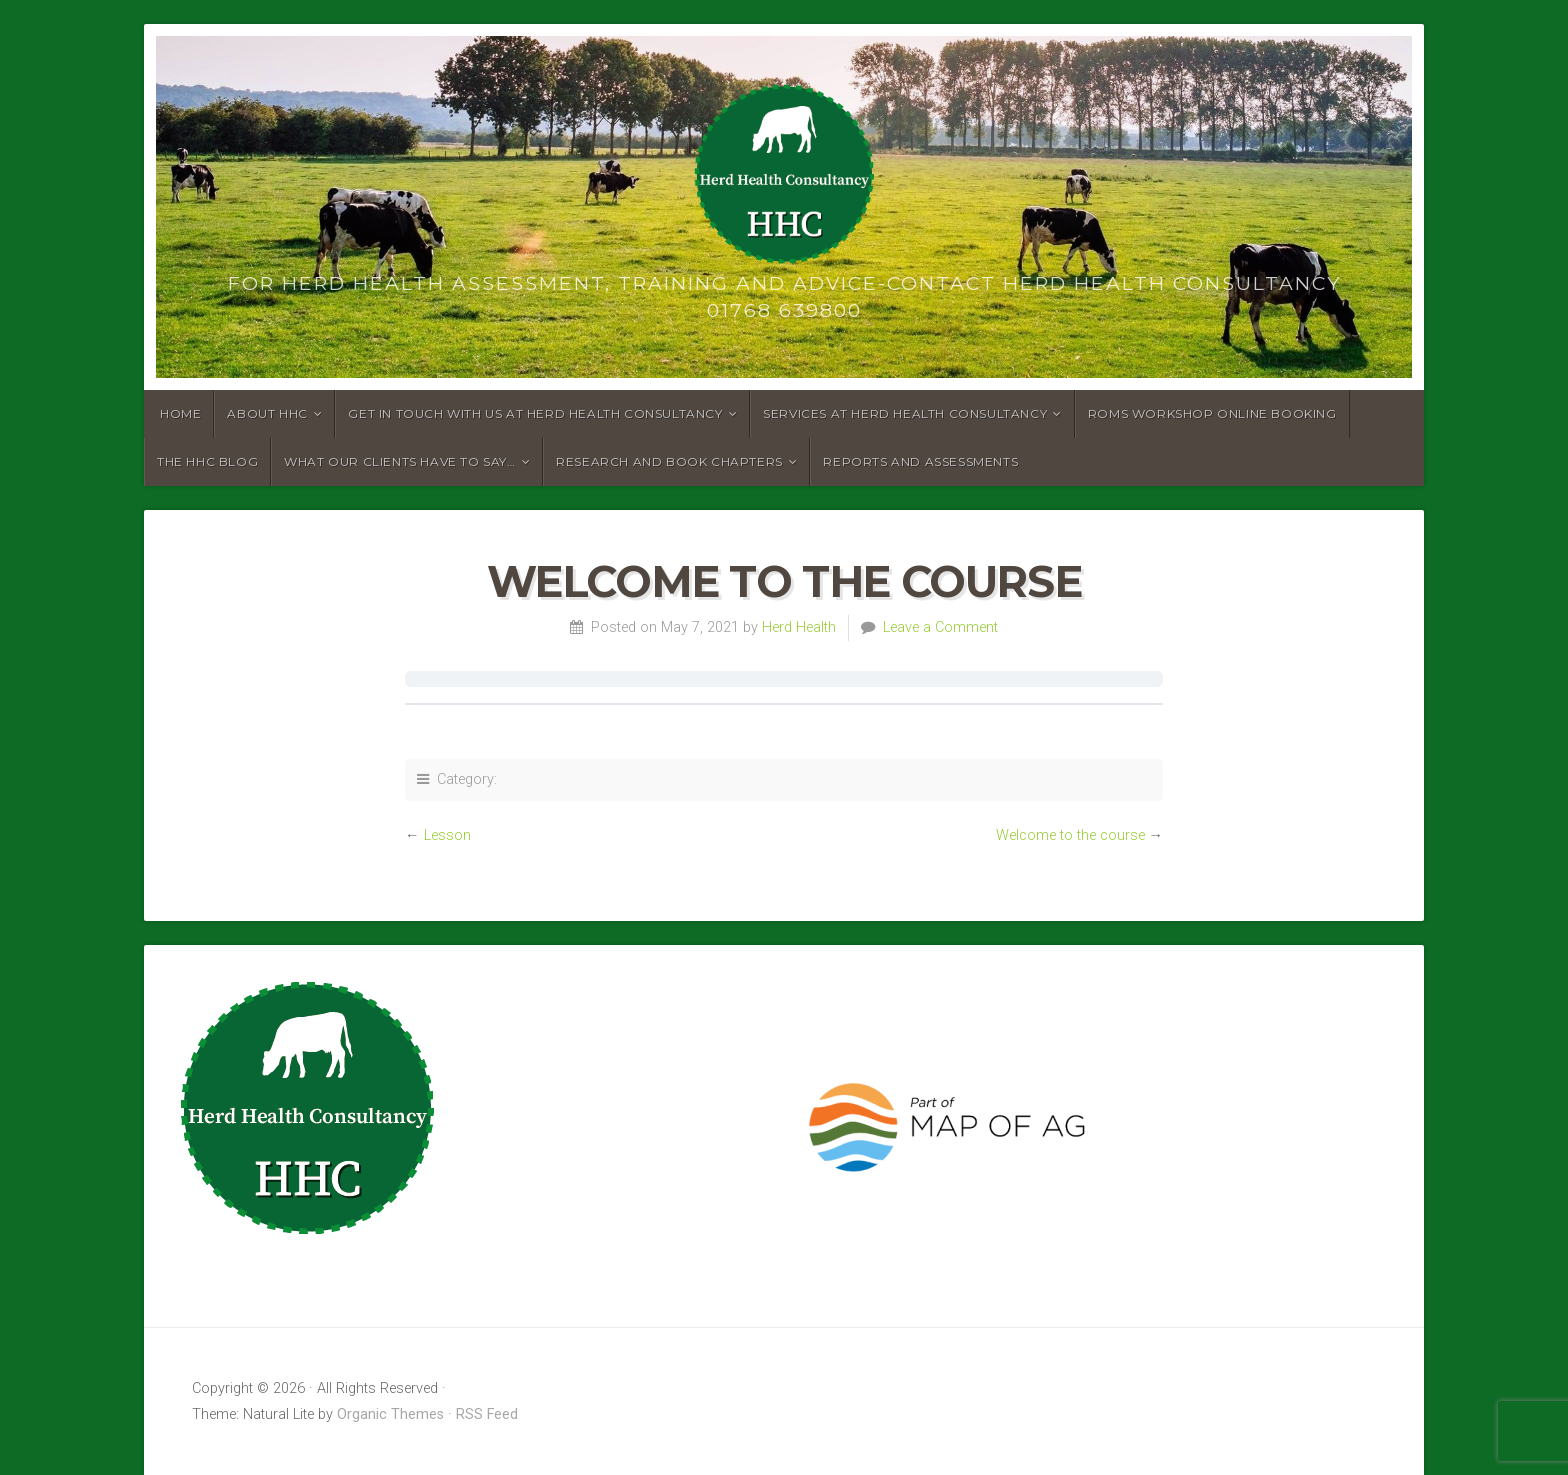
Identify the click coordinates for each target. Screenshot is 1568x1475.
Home (180, 413)
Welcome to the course (1070, 835)
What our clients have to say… (399, 461)
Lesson (447, 835)
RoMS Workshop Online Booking (1212, 413)
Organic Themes (390, 1414)
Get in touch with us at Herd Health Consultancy (535, 413)
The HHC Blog (207, 461)
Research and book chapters (669, 461)
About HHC (267, 413)
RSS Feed (487, 1414)
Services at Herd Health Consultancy (905, 413)
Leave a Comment (940, 627)
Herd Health (799, 627)
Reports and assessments (920, 461)
